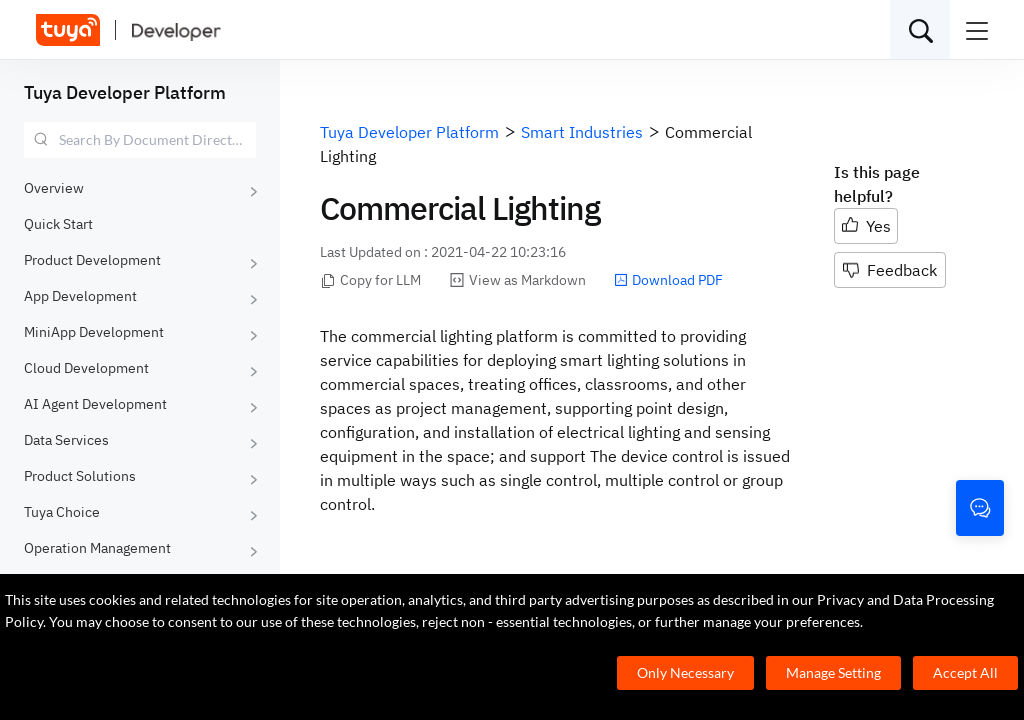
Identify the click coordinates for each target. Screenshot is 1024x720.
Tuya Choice (62, 512)
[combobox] (140, 140)
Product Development (92, 260)
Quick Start (58, 224)
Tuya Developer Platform (125, 92)
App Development (80, 296)
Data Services (66, 440)
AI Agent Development (95, 404)
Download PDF (668, 280)
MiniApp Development (94, 332)
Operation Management (97, 548)
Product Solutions (80, 476)
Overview (54, 188)
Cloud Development (86, 368)
